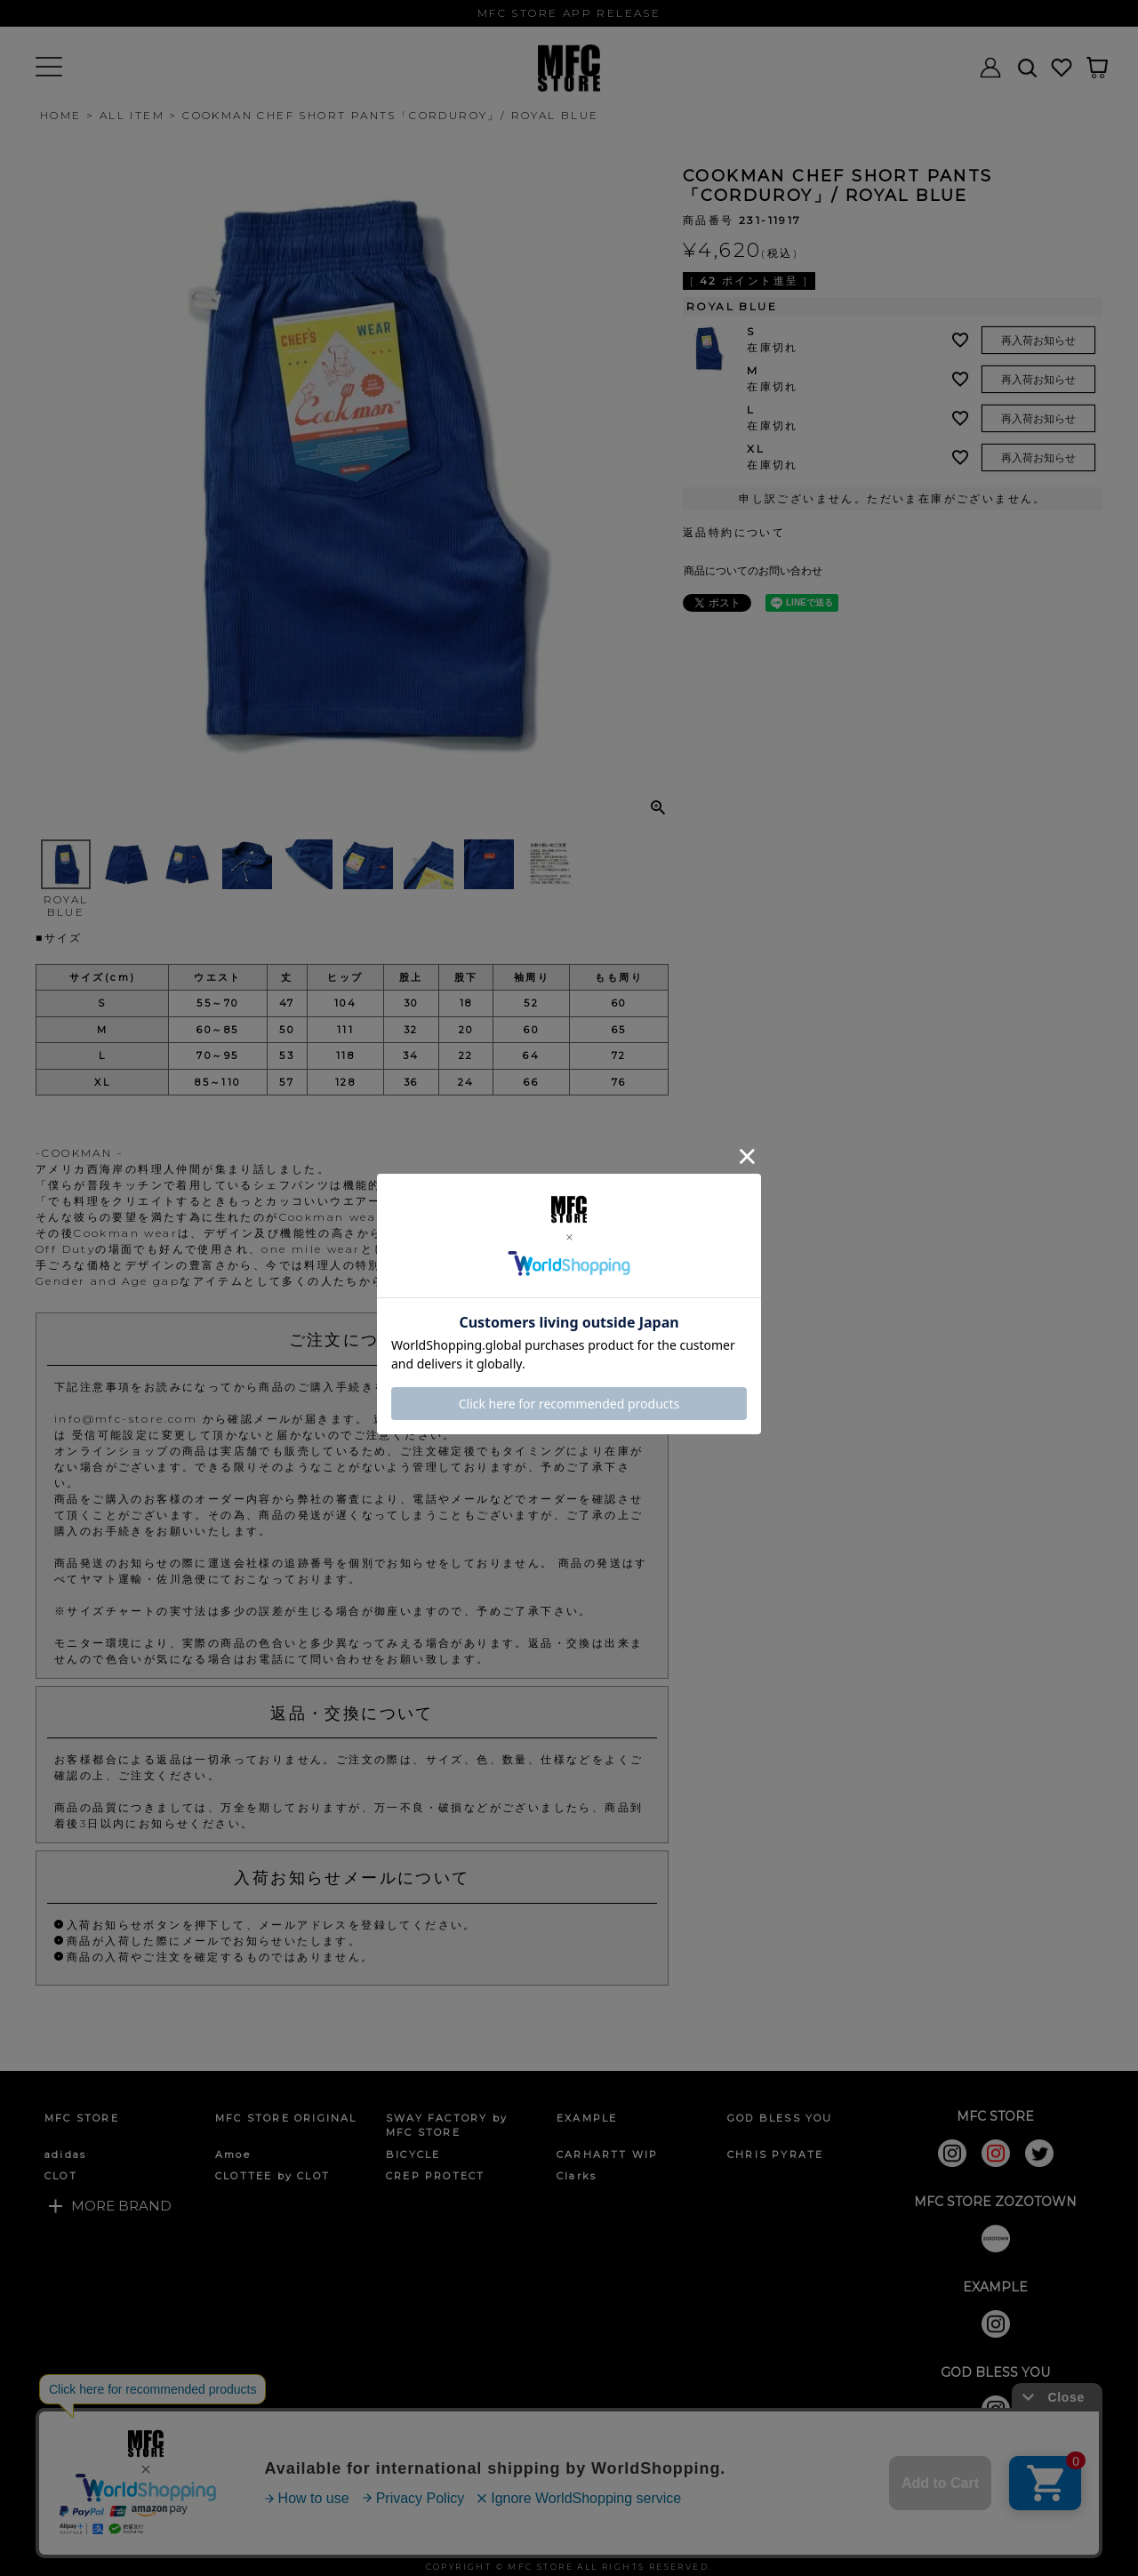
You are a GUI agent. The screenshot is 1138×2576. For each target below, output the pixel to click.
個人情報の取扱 (368, 2534)
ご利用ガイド (88, 2534)
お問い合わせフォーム (498, 2534)
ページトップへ (1084, 2537)
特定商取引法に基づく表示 (224, 2534)
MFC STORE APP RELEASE (569, 13)
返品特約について (734, 532)
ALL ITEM (132, 115)
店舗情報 (609, 2534)
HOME (61, 115)
